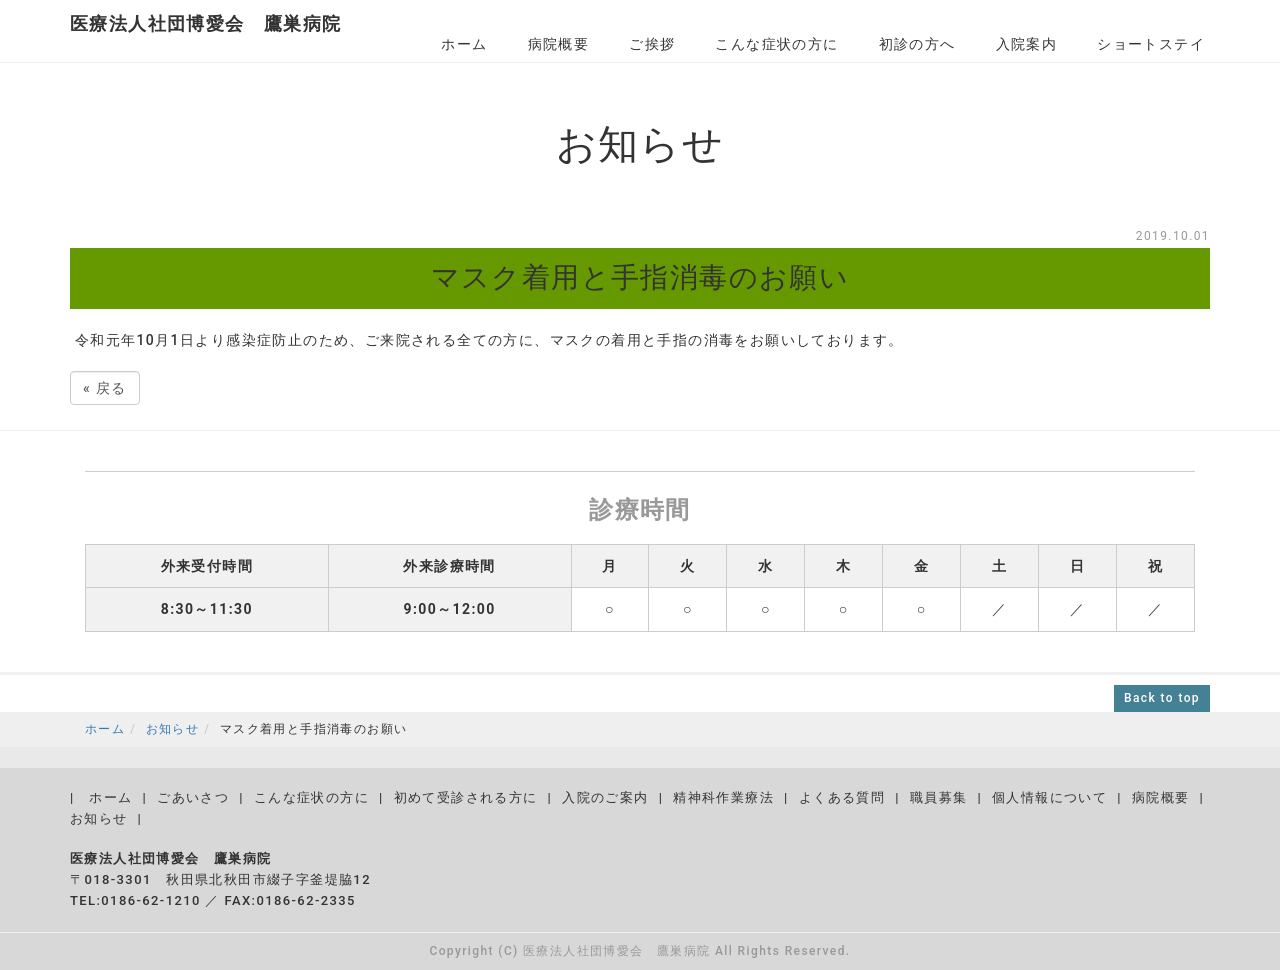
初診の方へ (917, 44)
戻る (105, 388)
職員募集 (939, 797)
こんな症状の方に (776, 44)
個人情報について (1049, 797)
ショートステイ (1151, 44)
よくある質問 (842, 797)
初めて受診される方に (466, 797)
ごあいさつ (193, 797)
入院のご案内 (605, 797)
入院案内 (1027, 44)
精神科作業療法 (723, 797)
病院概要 (559, 44)
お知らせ (173, 729)
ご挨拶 (652, 44)
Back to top (1162, 698)
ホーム (464, 44)
